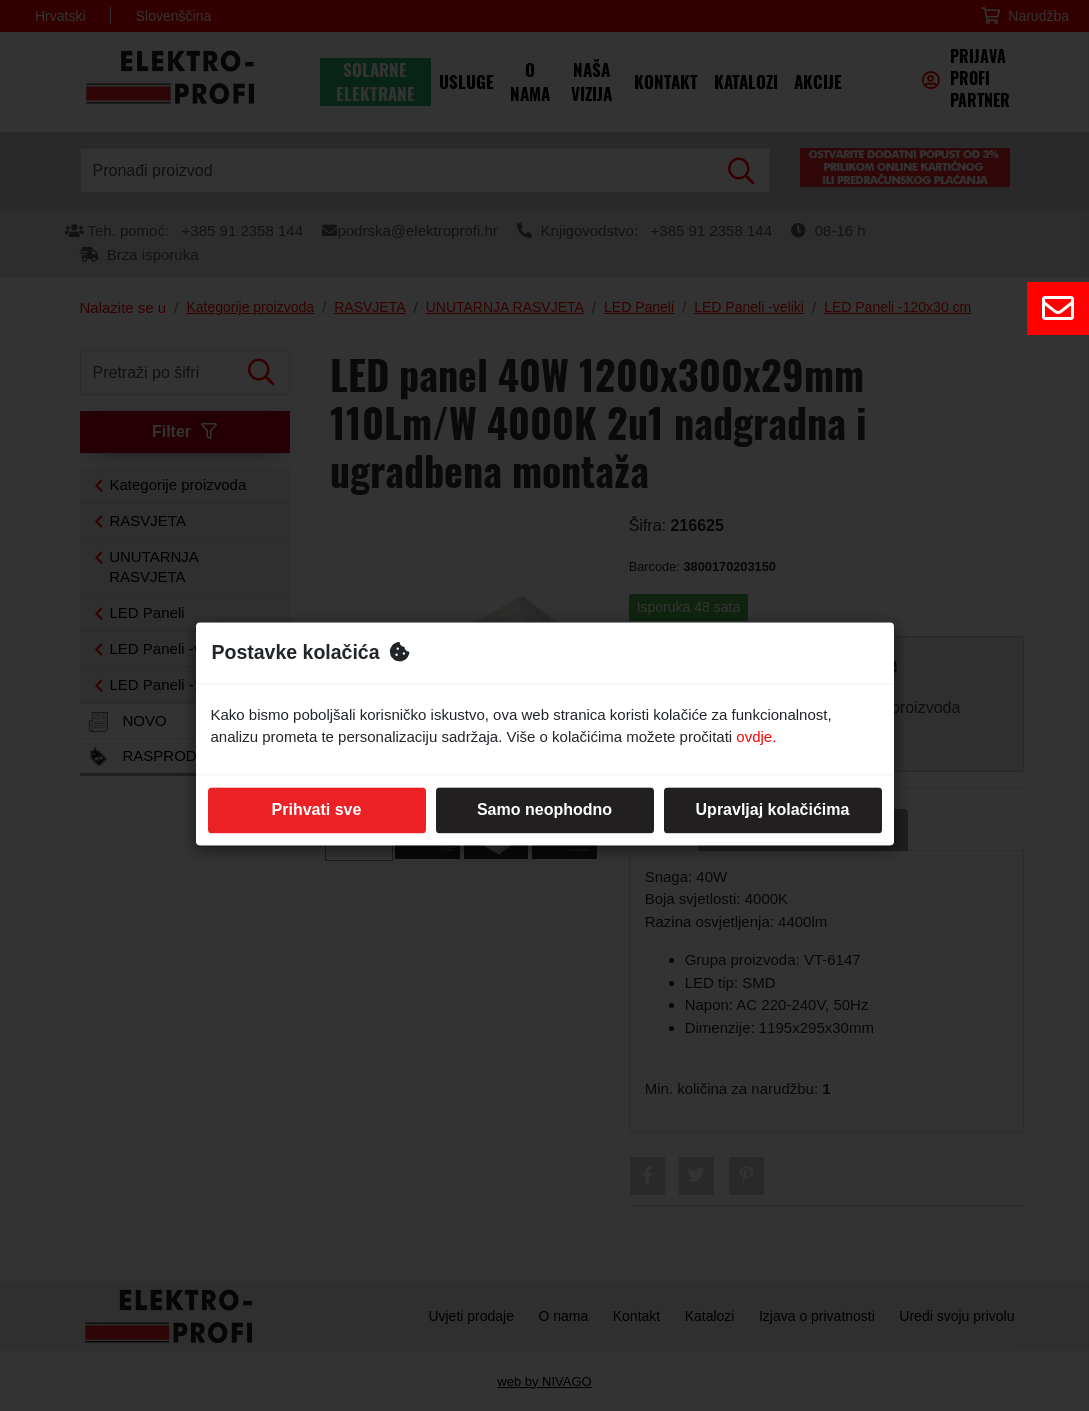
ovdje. (756, 737)
